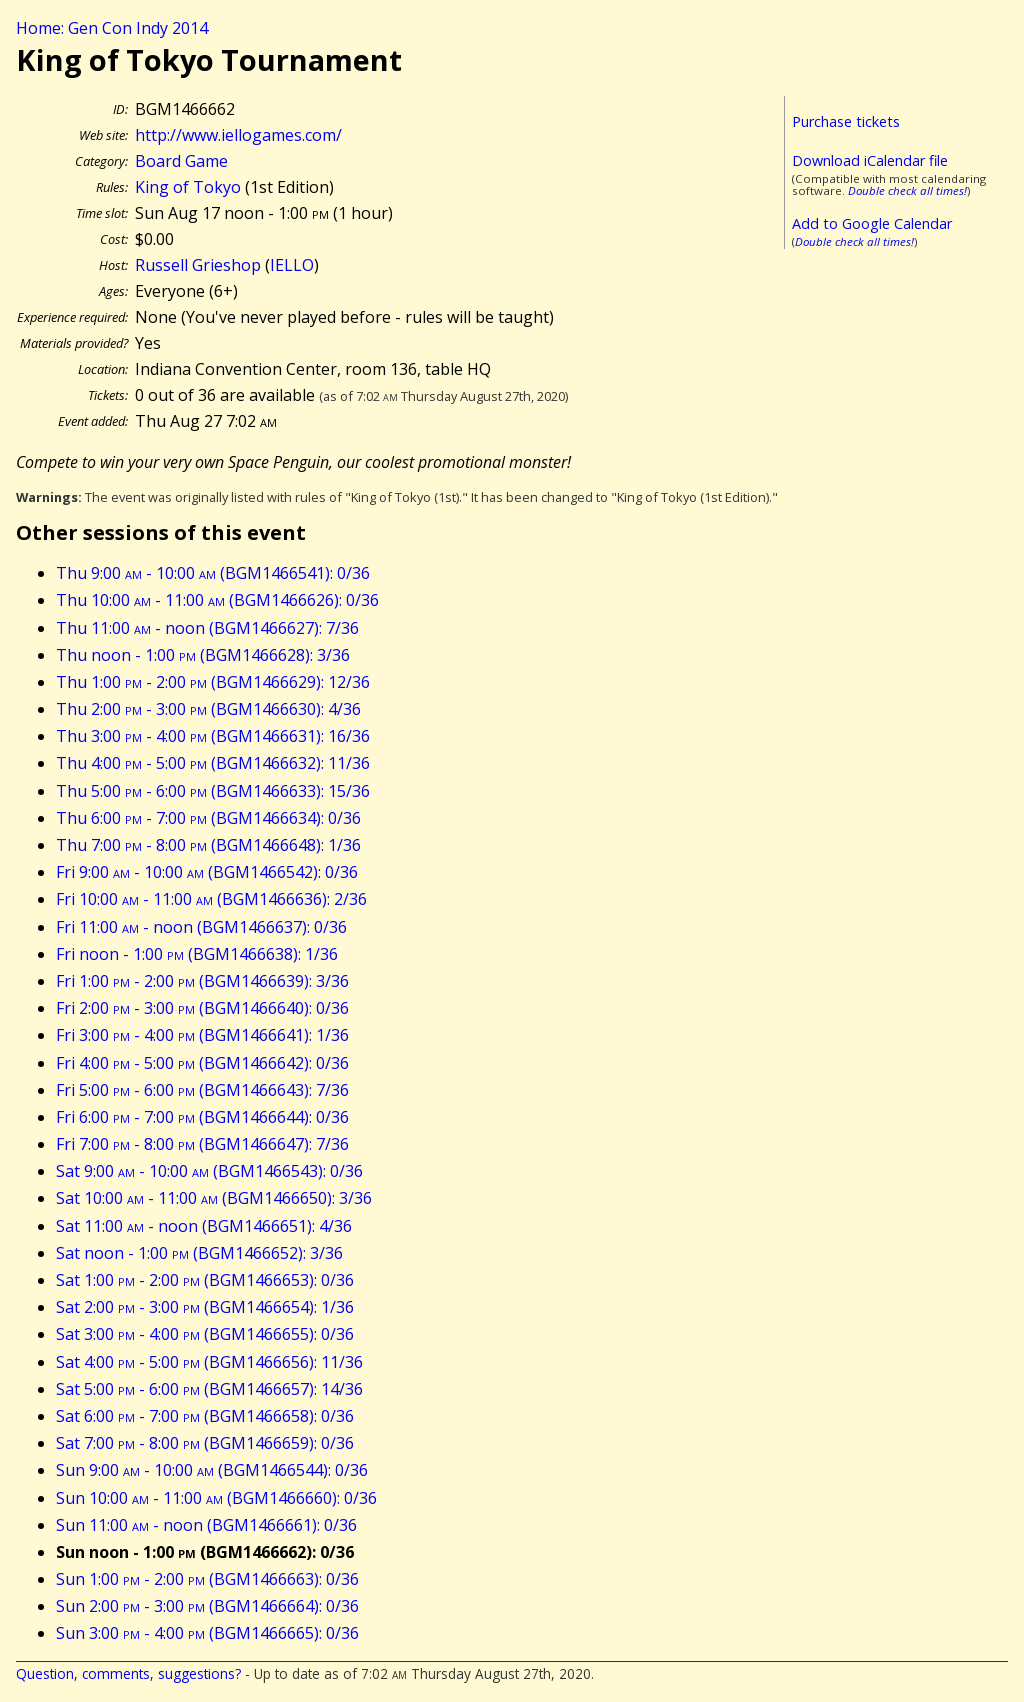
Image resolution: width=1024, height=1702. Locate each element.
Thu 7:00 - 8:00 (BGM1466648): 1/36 (208, 845)
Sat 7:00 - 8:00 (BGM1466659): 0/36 (205, 1443)
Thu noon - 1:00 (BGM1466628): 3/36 (203, 655)
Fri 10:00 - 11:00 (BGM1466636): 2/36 (211, 899)
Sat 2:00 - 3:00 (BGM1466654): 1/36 (205, 1307)
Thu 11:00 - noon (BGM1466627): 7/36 (207, 628)
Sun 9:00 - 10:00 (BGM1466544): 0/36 (212, 1470)
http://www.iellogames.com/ (238, 135)
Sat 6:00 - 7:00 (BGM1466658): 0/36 (205, 1416)
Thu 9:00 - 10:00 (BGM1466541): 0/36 (213, 573)
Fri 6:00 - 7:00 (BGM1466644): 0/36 (202, 1117)
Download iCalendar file (870, 160)
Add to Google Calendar (872, 223)
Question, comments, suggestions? (128, 1673)
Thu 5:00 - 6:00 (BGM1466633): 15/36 (213, 791)
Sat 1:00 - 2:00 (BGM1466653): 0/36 (205, 1280)
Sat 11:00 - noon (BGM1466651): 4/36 (204, 1226)
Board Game (181, 161)
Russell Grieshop (198, 265)
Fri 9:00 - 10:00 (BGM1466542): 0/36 (207, 872)
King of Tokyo (188, 187)
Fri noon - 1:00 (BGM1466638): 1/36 (197, 954)
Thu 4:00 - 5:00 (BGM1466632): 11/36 (213, 763)
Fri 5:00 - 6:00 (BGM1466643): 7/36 (202, 1090)
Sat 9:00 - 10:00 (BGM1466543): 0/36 (209, 1171)
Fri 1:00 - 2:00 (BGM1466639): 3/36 (202, 981)
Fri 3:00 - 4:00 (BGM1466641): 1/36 (202, 1035)
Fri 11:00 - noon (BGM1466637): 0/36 (201, 927)
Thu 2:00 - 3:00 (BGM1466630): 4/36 (208, 709)
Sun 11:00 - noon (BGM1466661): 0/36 (206, 1525)
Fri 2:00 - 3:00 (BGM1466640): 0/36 (202, 1008)
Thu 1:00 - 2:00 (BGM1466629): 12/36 (213, 682)
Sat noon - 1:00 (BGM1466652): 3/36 (199, 1253)
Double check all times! (907, 190)
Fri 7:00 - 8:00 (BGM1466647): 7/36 (202, 1144)
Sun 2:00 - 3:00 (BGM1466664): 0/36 (207, 1606)
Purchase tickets (846, 121)
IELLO (292, 265)
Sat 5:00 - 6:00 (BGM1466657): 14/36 (209, 1389)
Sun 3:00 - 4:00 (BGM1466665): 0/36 (207, 1633)
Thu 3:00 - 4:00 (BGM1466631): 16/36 (213, 736)
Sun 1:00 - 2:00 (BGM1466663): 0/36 (207, 1579)
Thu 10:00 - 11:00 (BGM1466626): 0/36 (217, 600)
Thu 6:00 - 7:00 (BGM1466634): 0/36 (208, 818)
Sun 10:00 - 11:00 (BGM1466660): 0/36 (216, 1498)
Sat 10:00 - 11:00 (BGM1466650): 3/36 (214, 1198)
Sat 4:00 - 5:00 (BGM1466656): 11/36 (209, 1362)
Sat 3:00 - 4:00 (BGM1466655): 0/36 (205, 1334)
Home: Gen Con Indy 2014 (112, 28)
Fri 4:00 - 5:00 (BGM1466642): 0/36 (202, 1063)
